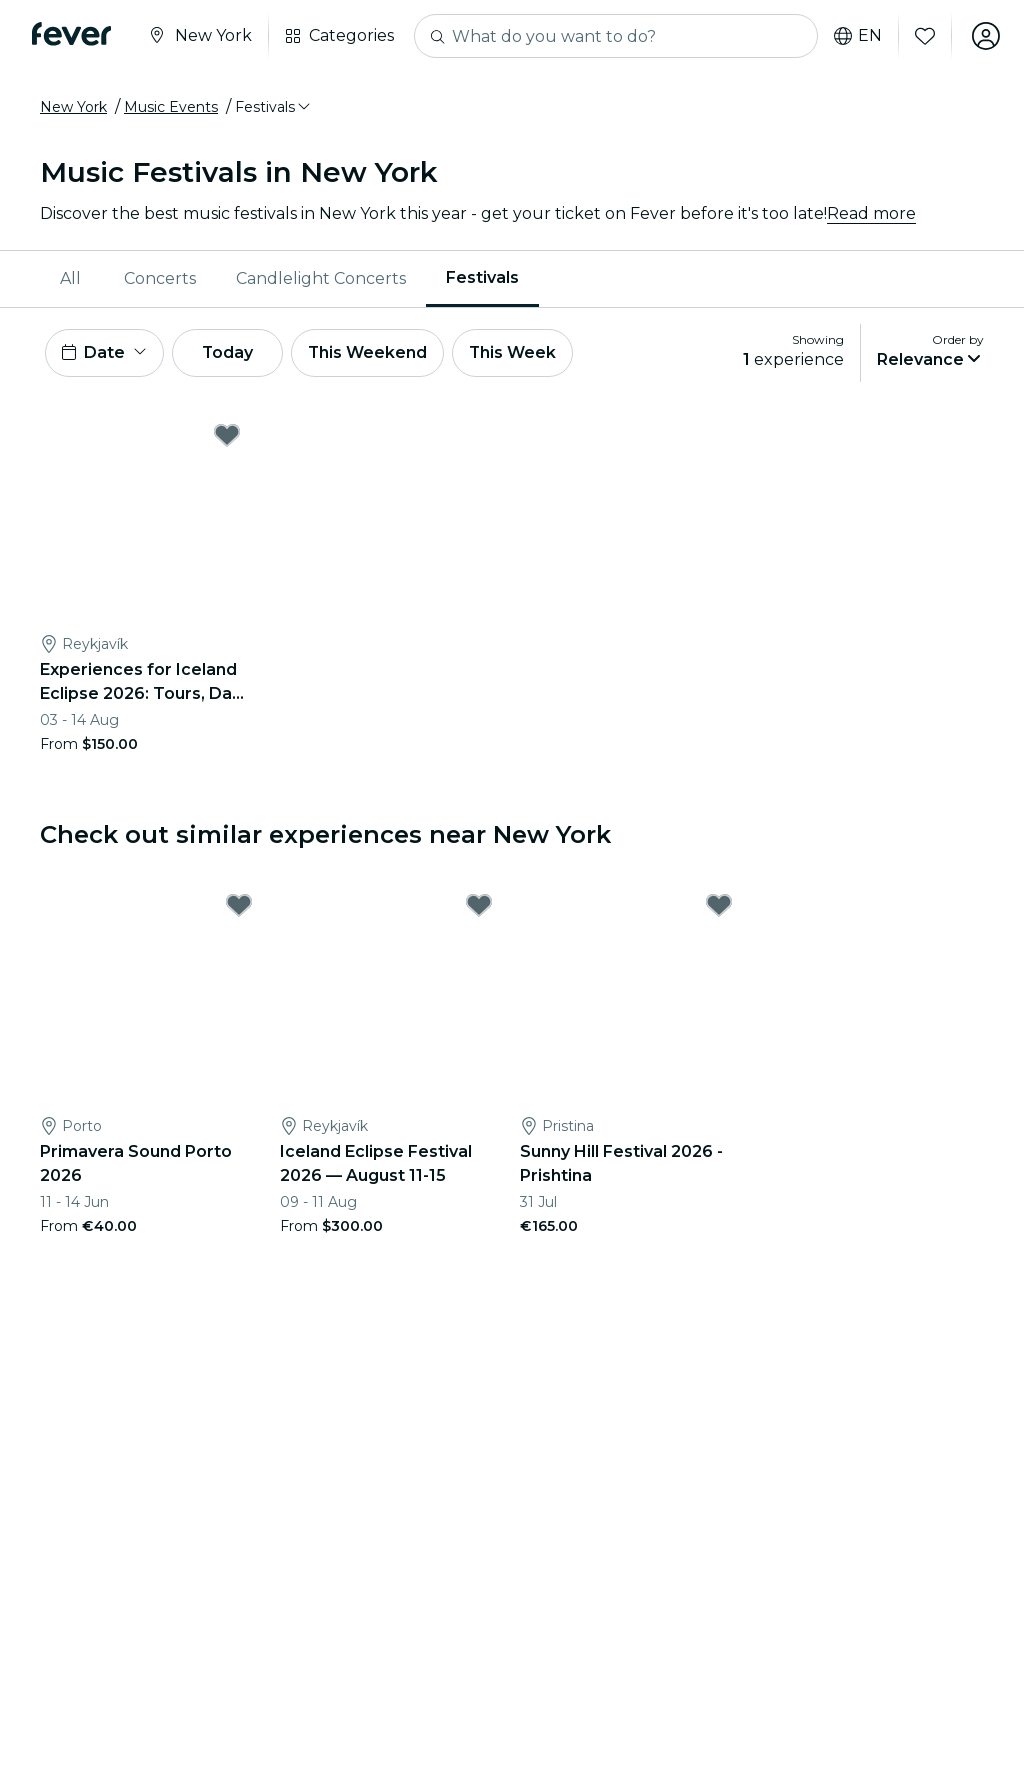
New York (73, 107)
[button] (274, 107)
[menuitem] (72, 279)
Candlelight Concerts (321, 278)
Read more (871, 213)
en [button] (858, 36)
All (70, 278)
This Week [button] (515, 352)
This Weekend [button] (369, 352)
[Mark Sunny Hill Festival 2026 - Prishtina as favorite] (719, 905)
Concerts (160, 278)
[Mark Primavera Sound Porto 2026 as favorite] (239, 905)
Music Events (171, 107)
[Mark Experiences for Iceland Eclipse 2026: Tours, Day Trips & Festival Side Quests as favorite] (227, 435)
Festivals (482, 277)
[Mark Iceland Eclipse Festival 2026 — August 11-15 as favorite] (479, 905)
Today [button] (228, 352)
